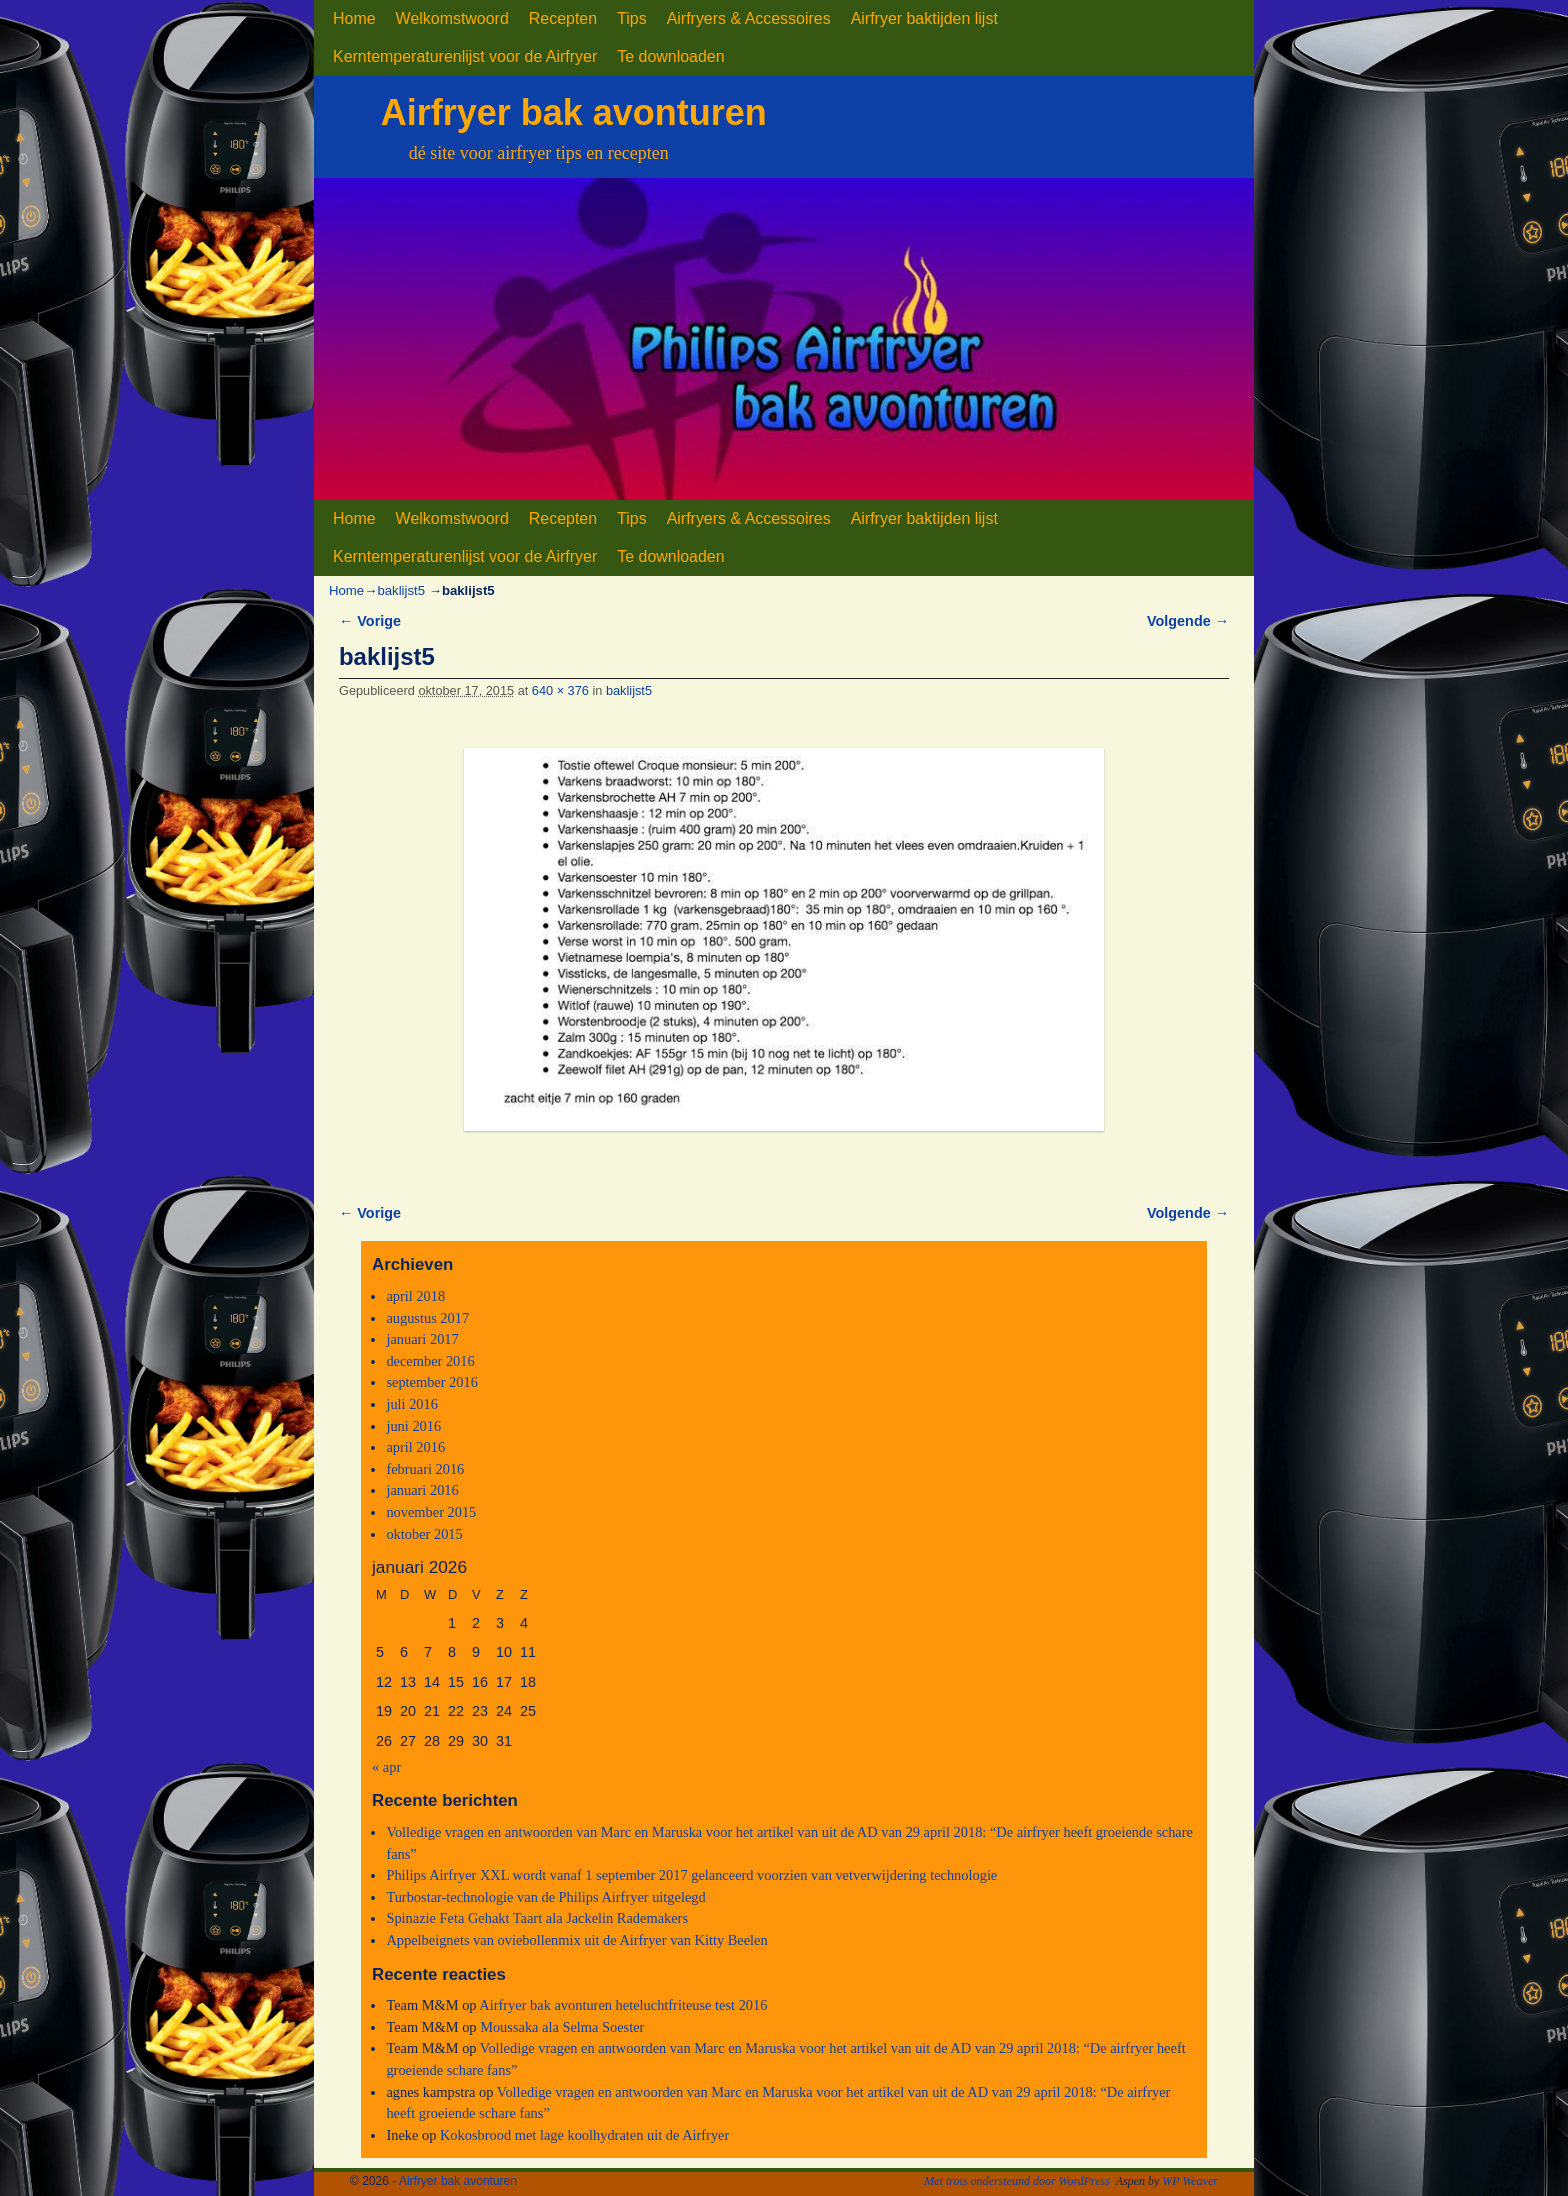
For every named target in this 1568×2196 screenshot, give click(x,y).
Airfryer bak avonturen (574, 112)
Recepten (563, 18)
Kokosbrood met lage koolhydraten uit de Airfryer (584, 2135)
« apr (386, 1767)
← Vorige (370, 621)
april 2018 (415, 1296)
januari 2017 (422, 1339)
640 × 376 (560, 690)
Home (354, 18)
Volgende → (1188, 621)
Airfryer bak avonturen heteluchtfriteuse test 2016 (623, 2005)
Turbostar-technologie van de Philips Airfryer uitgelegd (545, 1897)
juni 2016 (413, 1426)
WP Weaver (1190, 2181)
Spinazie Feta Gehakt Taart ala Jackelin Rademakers (537, 1918)
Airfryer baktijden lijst (924, 18)
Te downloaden (670, 56)
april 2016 (415, 1447)
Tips (632, 18)
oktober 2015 (424, 1534)
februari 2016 (425, 1469)
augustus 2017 (427, 1318)
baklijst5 (401, 590)
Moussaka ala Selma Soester (562, 2027)
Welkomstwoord (452, 18)
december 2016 (430, 1361)
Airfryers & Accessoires (749, 18)
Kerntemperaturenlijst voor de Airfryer (465, 56)
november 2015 (431, 1512)
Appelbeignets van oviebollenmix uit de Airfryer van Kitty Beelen (576, 1940)
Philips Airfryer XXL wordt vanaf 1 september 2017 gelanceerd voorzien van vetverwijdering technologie (691, 1875)
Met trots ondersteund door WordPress (1017, 2181)
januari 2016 (422, 1490)
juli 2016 (412, 1404)
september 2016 (432, 1382)
